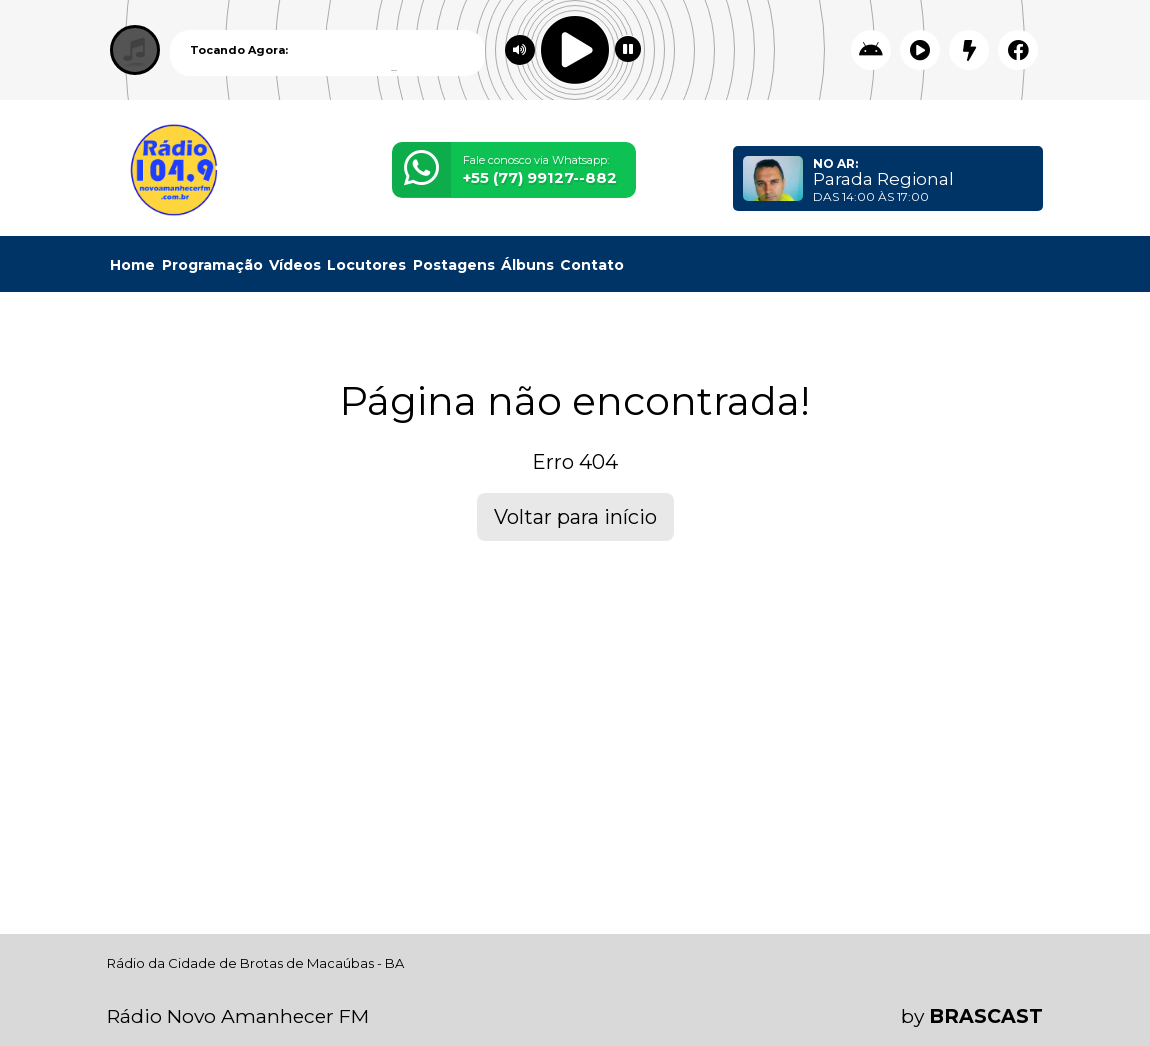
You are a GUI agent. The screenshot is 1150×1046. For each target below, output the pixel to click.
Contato (592, 265)
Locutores (366, 265)
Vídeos (295, 265)
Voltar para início (575, 517)
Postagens (454, 265)
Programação (212, 265)
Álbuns (527, 265)
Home (132, 265)
